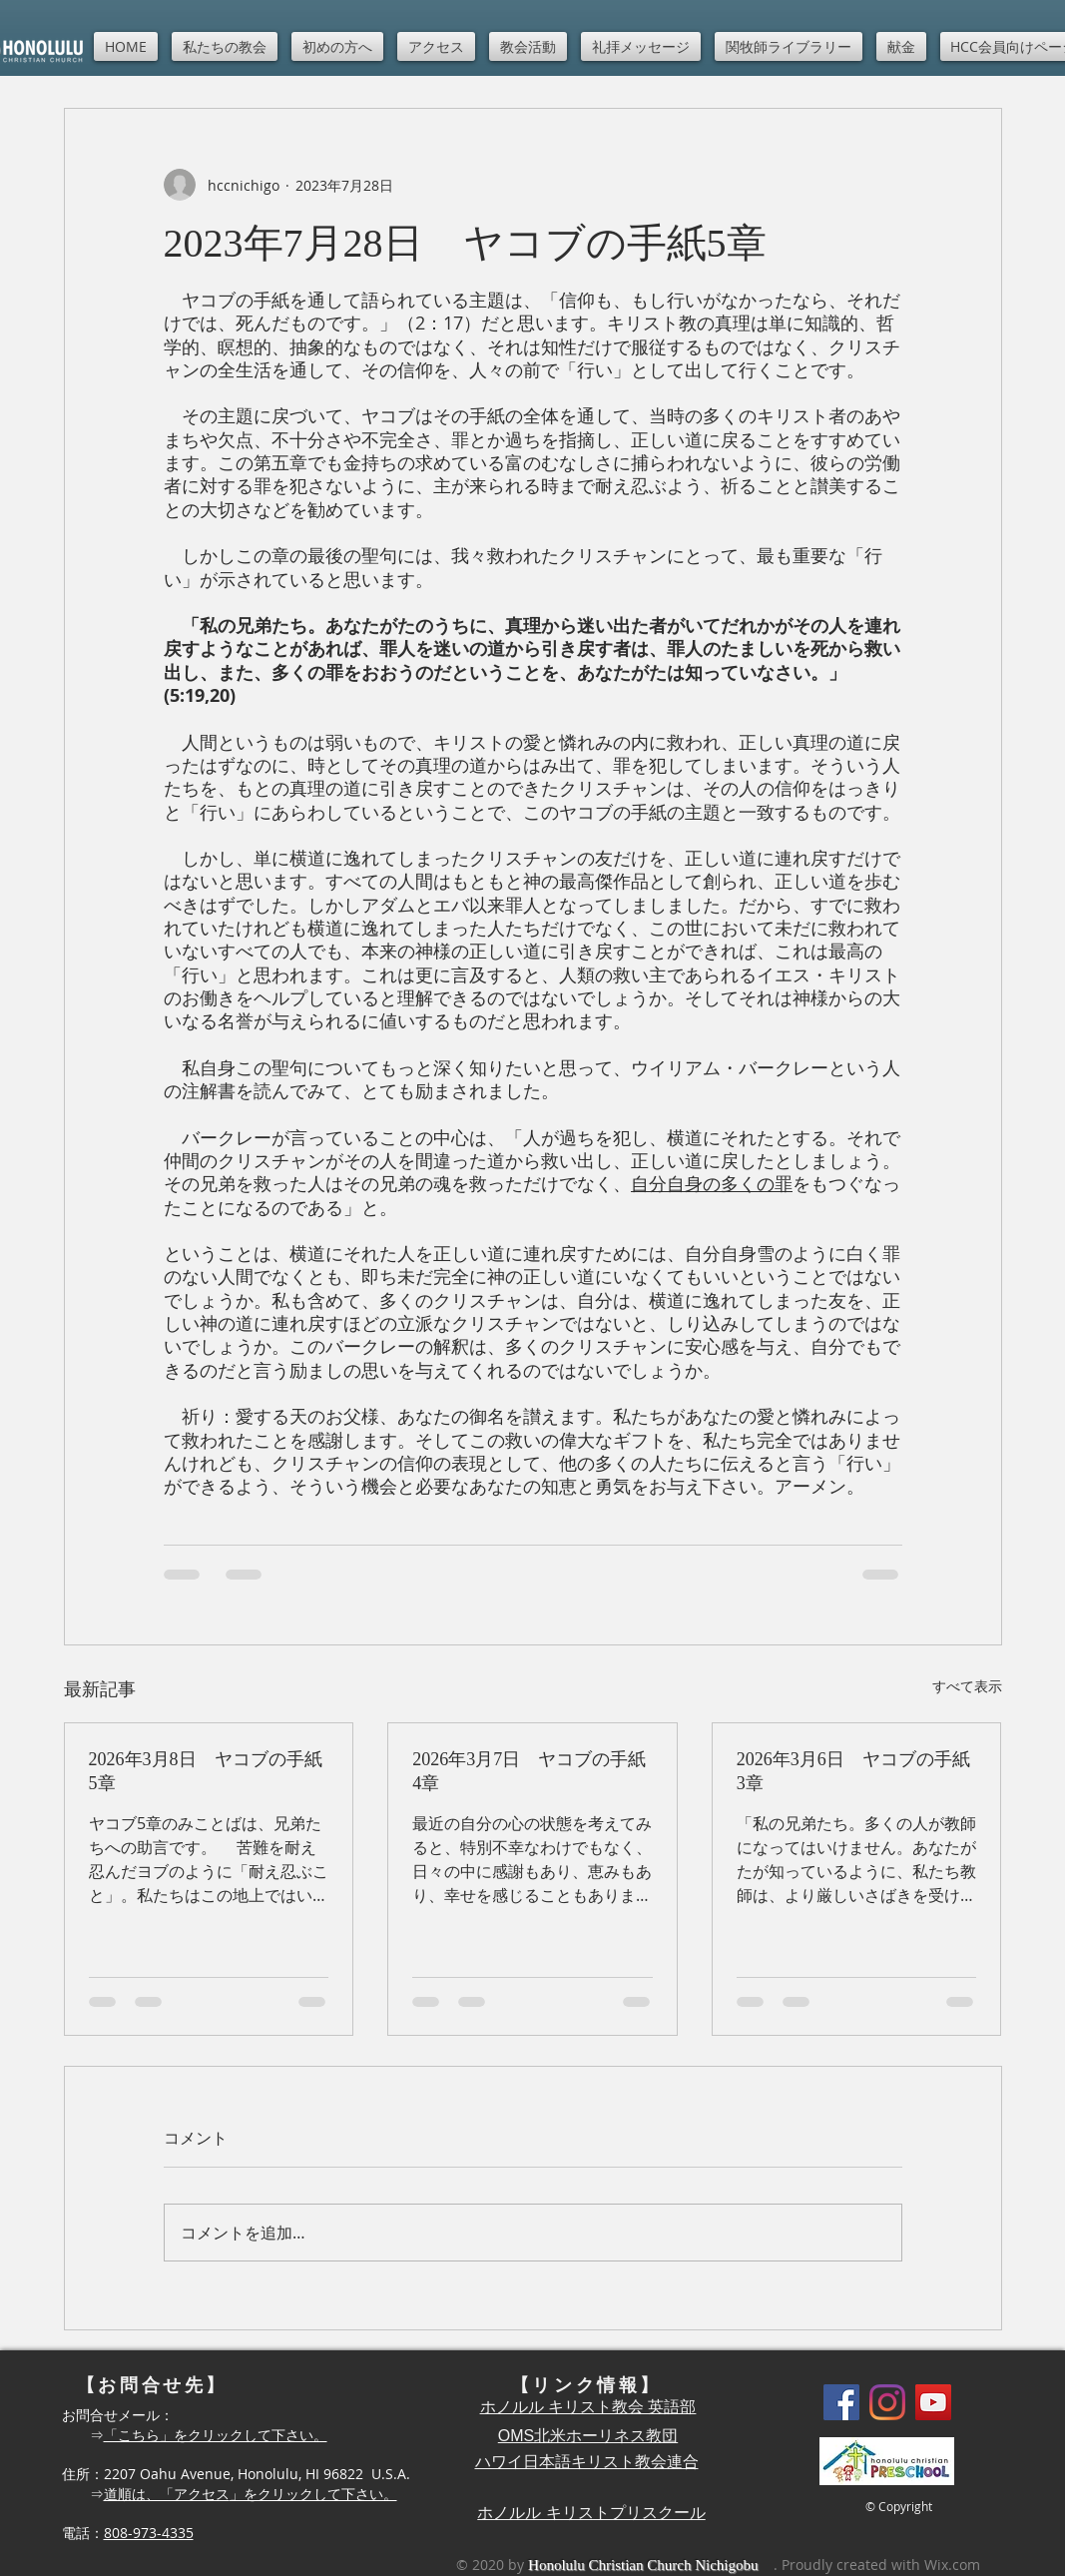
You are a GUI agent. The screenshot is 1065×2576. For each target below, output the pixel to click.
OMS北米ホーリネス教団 (588, 2435)
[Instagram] (887, 2402)
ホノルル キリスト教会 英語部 (588, 2406)
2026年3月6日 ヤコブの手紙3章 (853, 1771)
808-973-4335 (149, 2532)
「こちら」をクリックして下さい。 (215, 2434)
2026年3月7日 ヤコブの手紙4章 (529, 1771)
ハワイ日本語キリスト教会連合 (587, 2461)
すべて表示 (967, 1685)
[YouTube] (933, 2402)
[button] (224, 46)
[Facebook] (841, 2402)
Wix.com (952, 2564)
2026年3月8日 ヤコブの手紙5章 (205, 1771)
